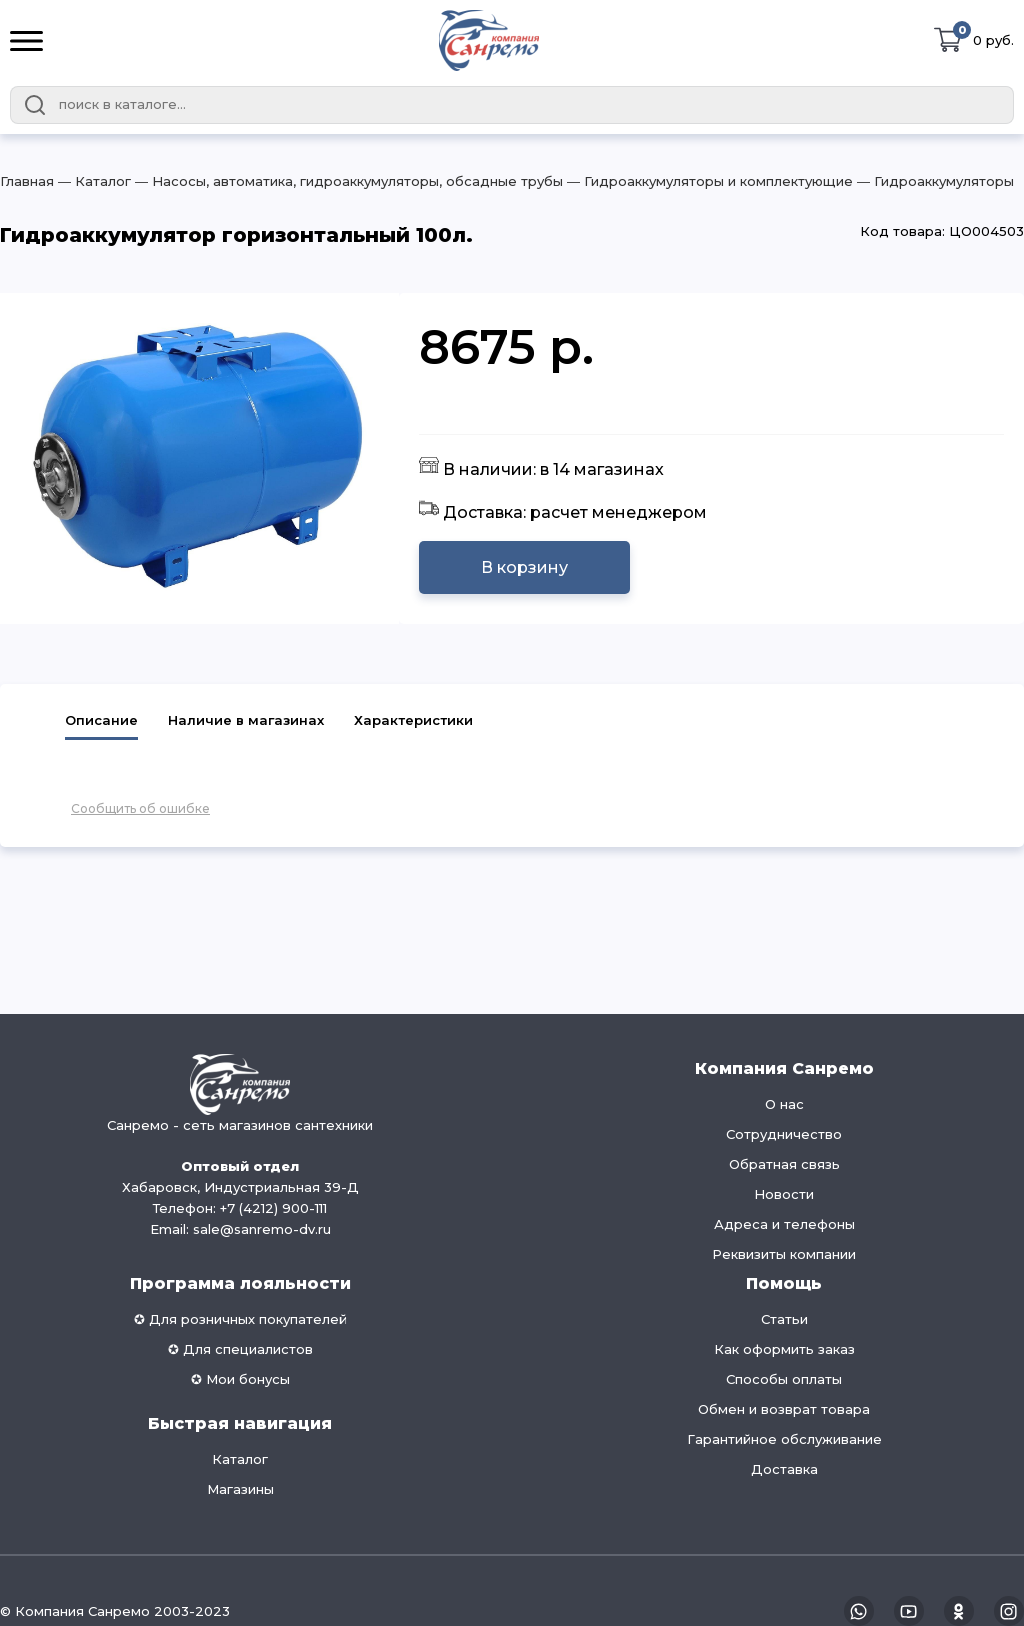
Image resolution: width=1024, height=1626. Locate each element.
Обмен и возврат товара (784, 1409)
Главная (27, 181)
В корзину (524, 567)
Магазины (240, 1489)
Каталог (240, 1459)
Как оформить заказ (784, 1349)
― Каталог (92, 181)
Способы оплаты (784, 1379)
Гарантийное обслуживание (784, 1439)
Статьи (784, 1319)
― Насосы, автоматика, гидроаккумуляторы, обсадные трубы (347, 181)
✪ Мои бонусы (240, 1379)
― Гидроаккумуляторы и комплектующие (708, 181)
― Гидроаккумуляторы (933, 181)
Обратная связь (784, 1164)
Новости (784, 1194)
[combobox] (512, 105)
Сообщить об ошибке (140, 808)
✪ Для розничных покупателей (240, 1319)
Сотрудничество (784, 1134)
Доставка (784, 1469)
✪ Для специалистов (240, 1349)
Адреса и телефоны (784, 1224)
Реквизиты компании (784, 1254)
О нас (784, 1104)
